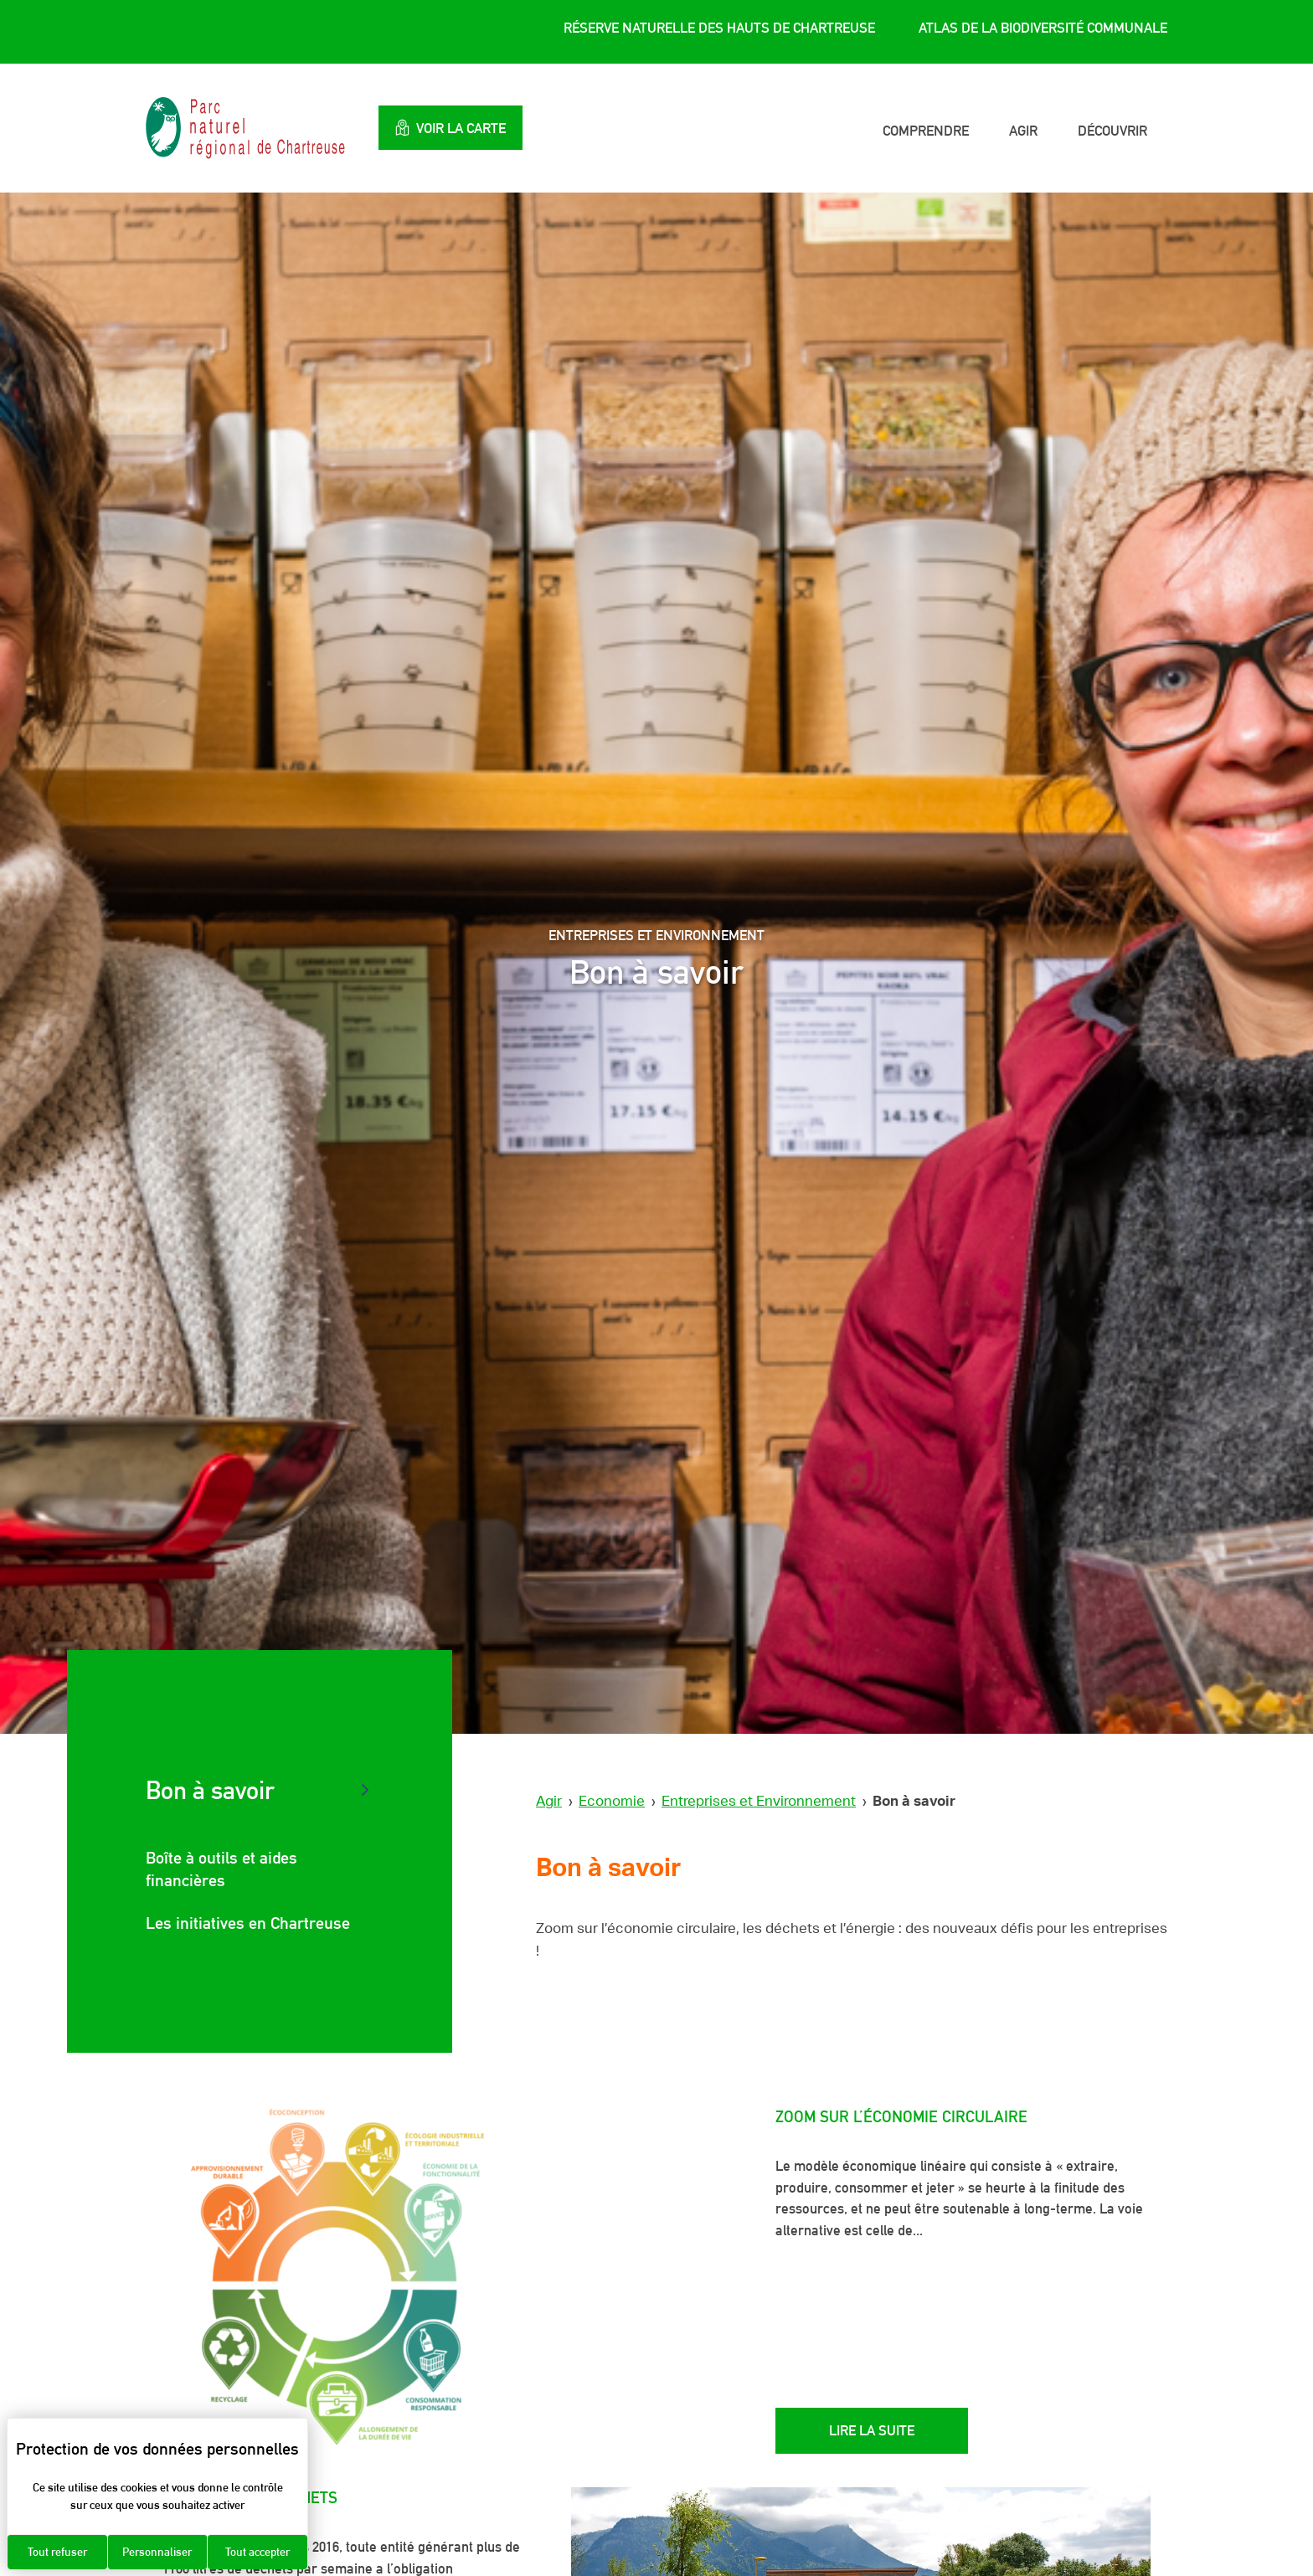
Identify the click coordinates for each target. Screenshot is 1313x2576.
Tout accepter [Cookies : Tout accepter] (257, 2551)
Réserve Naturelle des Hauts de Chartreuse (719, 27)
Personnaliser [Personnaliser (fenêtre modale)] (157, 2551)
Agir (1023, 130)
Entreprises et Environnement (759, 1801)
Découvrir (1112, 130)
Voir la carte (450, 127)
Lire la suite (871, 2430)
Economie (612, 1801)
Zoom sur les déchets (249, 2497)
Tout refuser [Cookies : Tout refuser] (57, 2551)
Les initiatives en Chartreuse (248, 1923)
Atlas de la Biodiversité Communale (1043, 27)
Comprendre (926, 130)
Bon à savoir (210, 1790)
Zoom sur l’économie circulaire (901, 2116)
